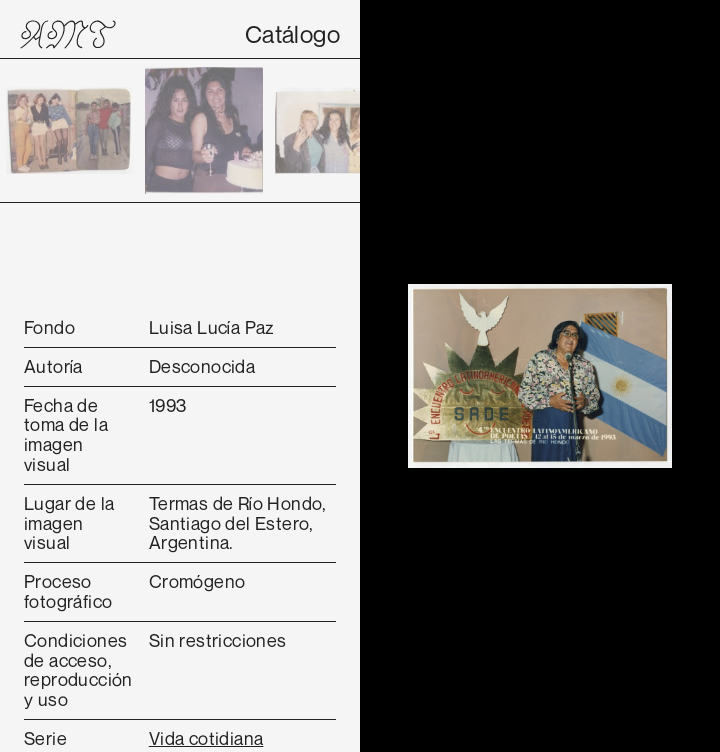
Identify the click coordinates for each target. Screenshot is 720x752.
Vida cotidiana (206, 738)
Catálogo (292, 34)
